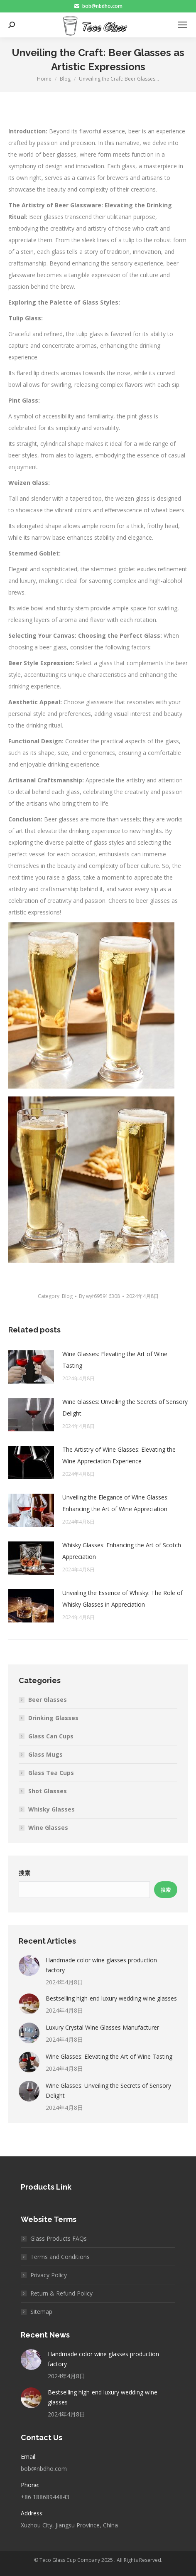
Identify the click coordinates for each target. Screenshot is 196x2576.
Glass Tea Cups (51, 1773)
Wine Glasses (48, 1827)
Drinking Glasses (53, 1718)
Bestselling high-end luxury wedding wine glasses (111, 1998)
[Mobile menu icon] (183, 25)
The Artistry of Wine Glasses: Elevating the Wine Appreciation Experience (119, 1455)
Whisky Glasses (51, 1809)
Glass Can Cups (51, 1736)
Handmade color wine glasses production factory (101, 1965)
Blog (67, 1296)
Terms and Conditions (60, 2257)
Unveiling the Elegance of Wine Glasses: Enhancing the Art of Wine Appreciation (115, 1503)
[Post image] (31, 1367)
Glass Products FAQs (58, 2238)
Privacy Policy (48, 2275)
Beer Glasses (47, 1699)
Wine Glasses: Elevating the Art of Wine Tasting (114, 1359)
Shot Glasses (47, 1791)
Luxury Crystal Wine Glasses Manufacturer (102, 2027)
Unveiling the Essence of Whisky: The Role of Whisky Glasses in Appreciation (122, 1598)
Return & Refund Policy (61, 2293)
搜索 (24, 1873)
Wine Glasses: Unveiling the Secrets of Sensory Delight (125, 1407)
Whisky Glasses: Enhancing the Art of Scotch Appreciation (121, 1551)
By (99, 1296)
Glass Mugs (45, 1754)
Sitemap (41, 2311)
